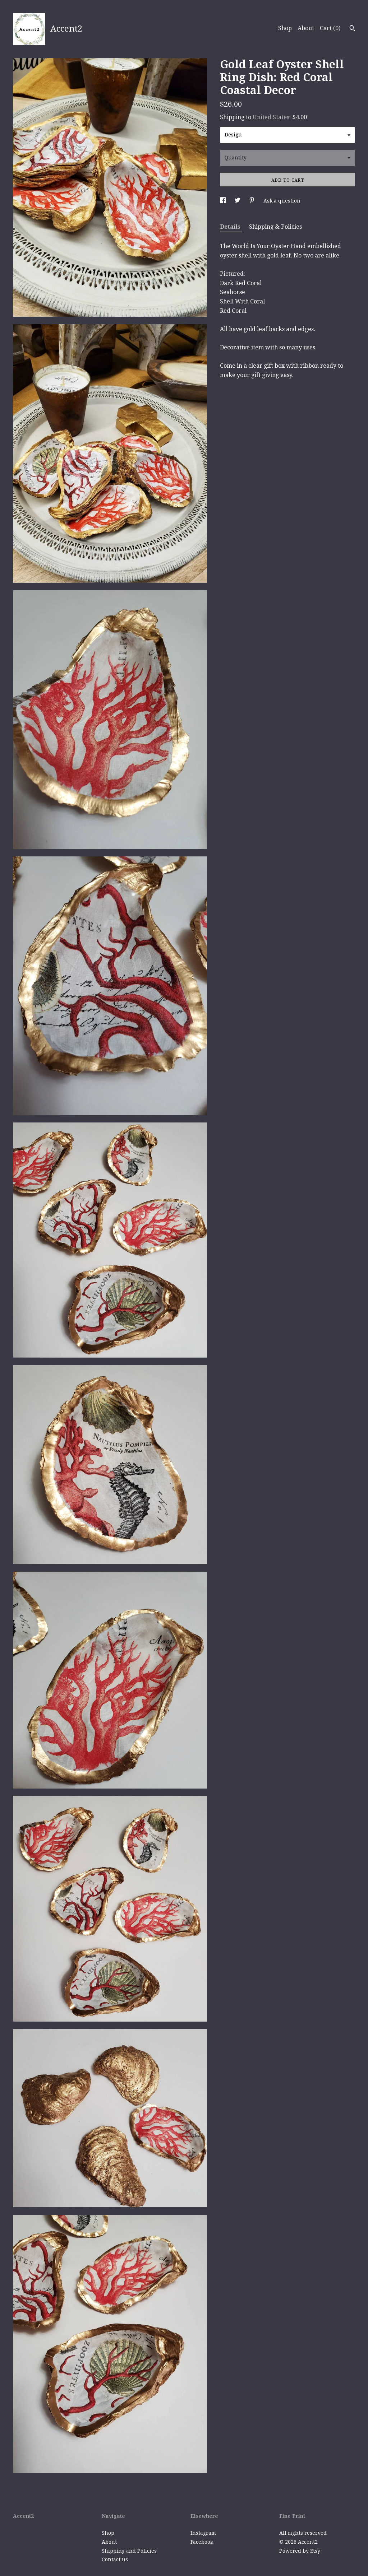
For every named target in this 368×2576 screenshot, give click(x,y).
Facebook (201, 2542)
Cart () (330, 28)
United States (271, 117)
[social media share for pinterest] (252, 201)
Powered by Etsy (299, 2551)
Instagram (203, 2533)
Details (231, 226)
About (306, 28)
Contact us (115, 2559)
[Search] (352, 29)
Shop (285, 28)
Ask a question (281, 201)
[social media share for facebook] (223, 201)
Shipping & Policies (275, 226)
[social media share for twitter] (238, 201)
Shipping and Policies (129, 2551)
